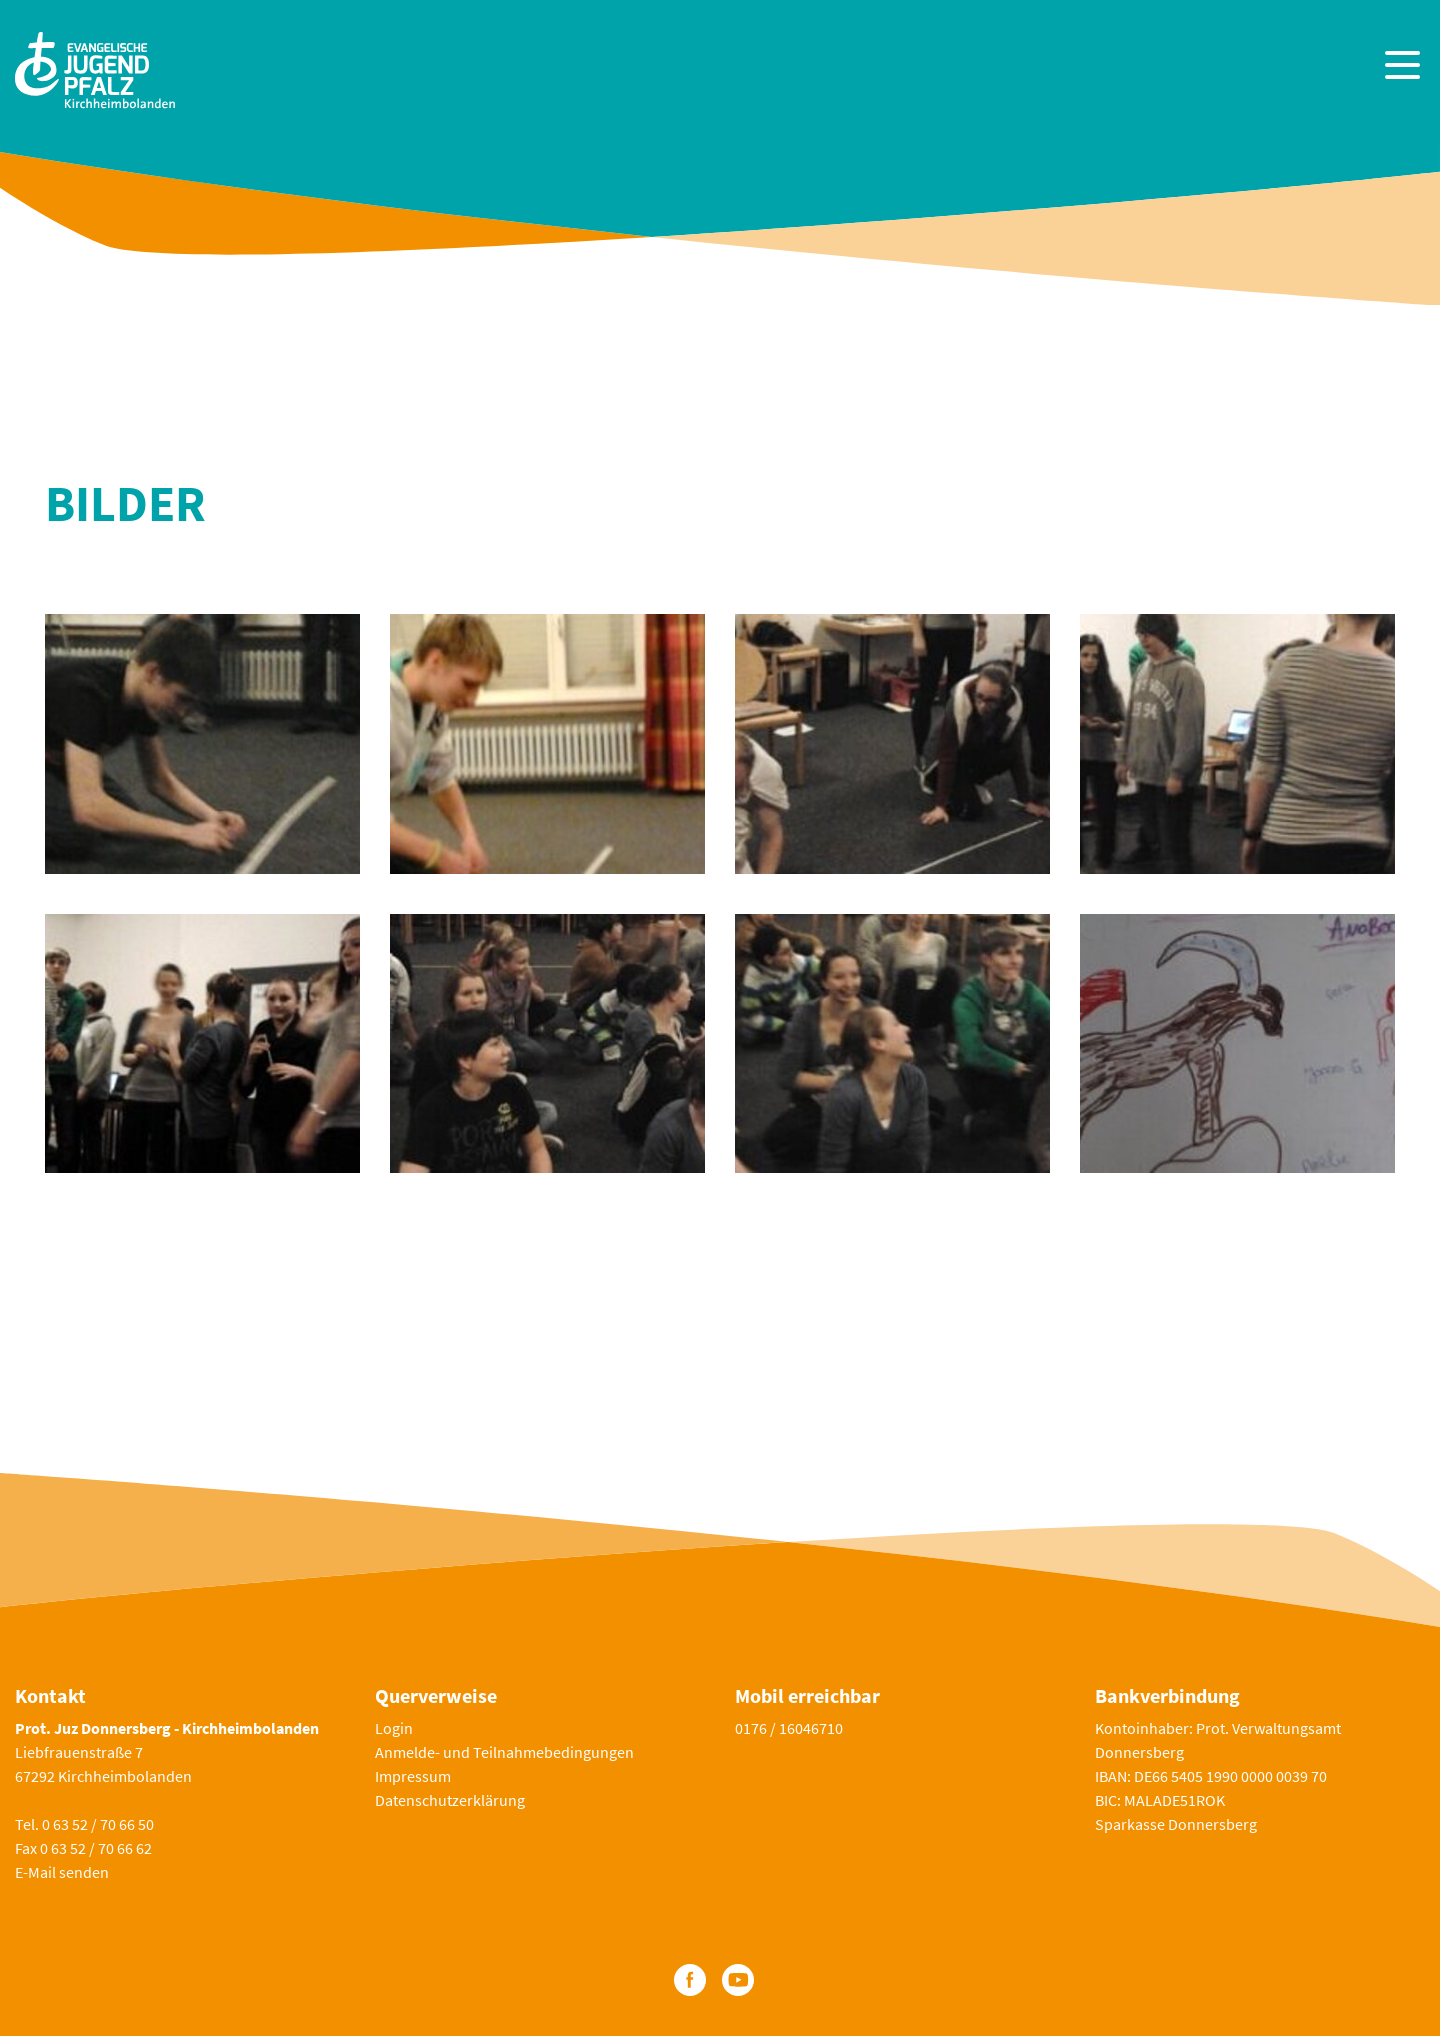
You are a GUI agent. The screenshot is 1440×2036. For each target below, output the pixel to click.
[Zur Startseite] (95, 67)
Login (394, 1728)
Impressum (413, 1776)
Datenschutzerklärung (450, 1800)
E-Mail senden (62, 1872)
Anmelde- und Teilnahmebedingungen (504, 1752)
